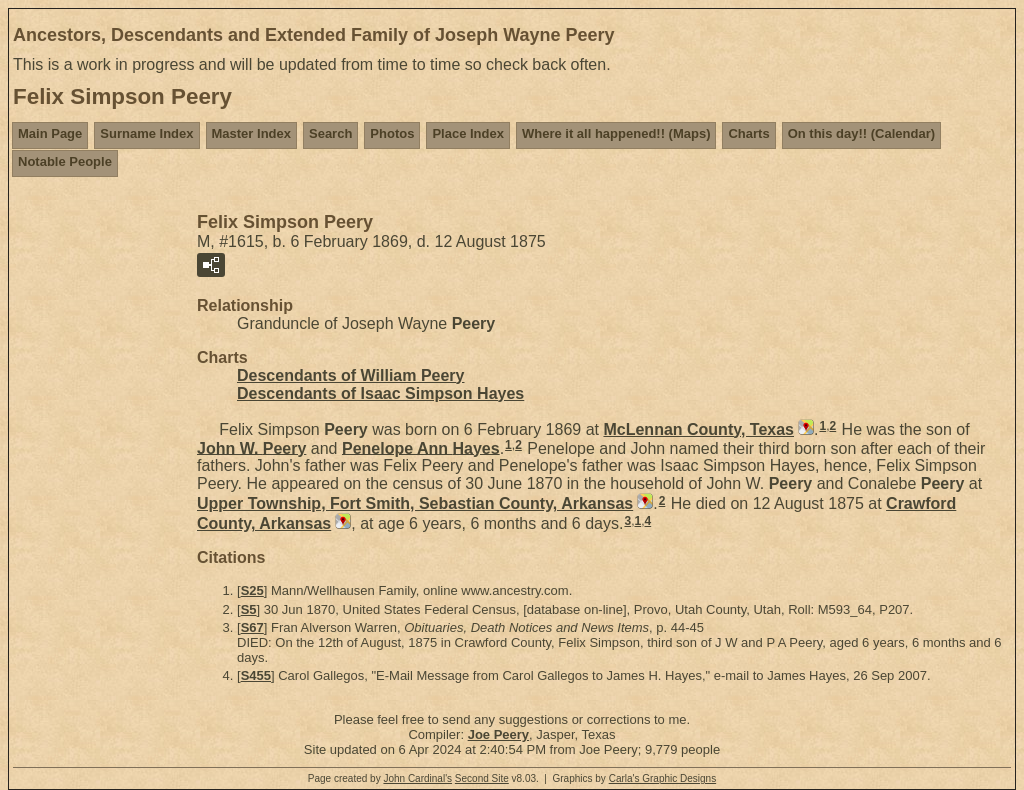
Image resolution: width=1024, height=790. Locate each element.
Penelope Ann (421, 447)
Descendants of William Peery (351, 375)
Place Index (468, 133)
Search (330, 133)
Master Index (251, 133)
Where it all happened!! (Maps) (616, 133)
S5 (249, 609)
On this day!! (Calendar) (861, 133)
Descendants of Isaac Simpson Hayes (380, 393)
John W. (251, 447)
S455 (256, 675)
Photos (392, 133)
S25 (252, 590)
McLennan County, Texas (698, 429)
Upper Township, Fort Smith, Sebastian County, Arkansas (415, 503)
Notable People (65, 161)
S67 (252, 627)
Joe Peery (498, 734)
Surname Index (146, 133)
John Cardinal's (417, 778)
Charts (748, 133)
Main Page (50, 133)
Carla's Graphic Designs (663, 778)
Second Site (482, 778)
